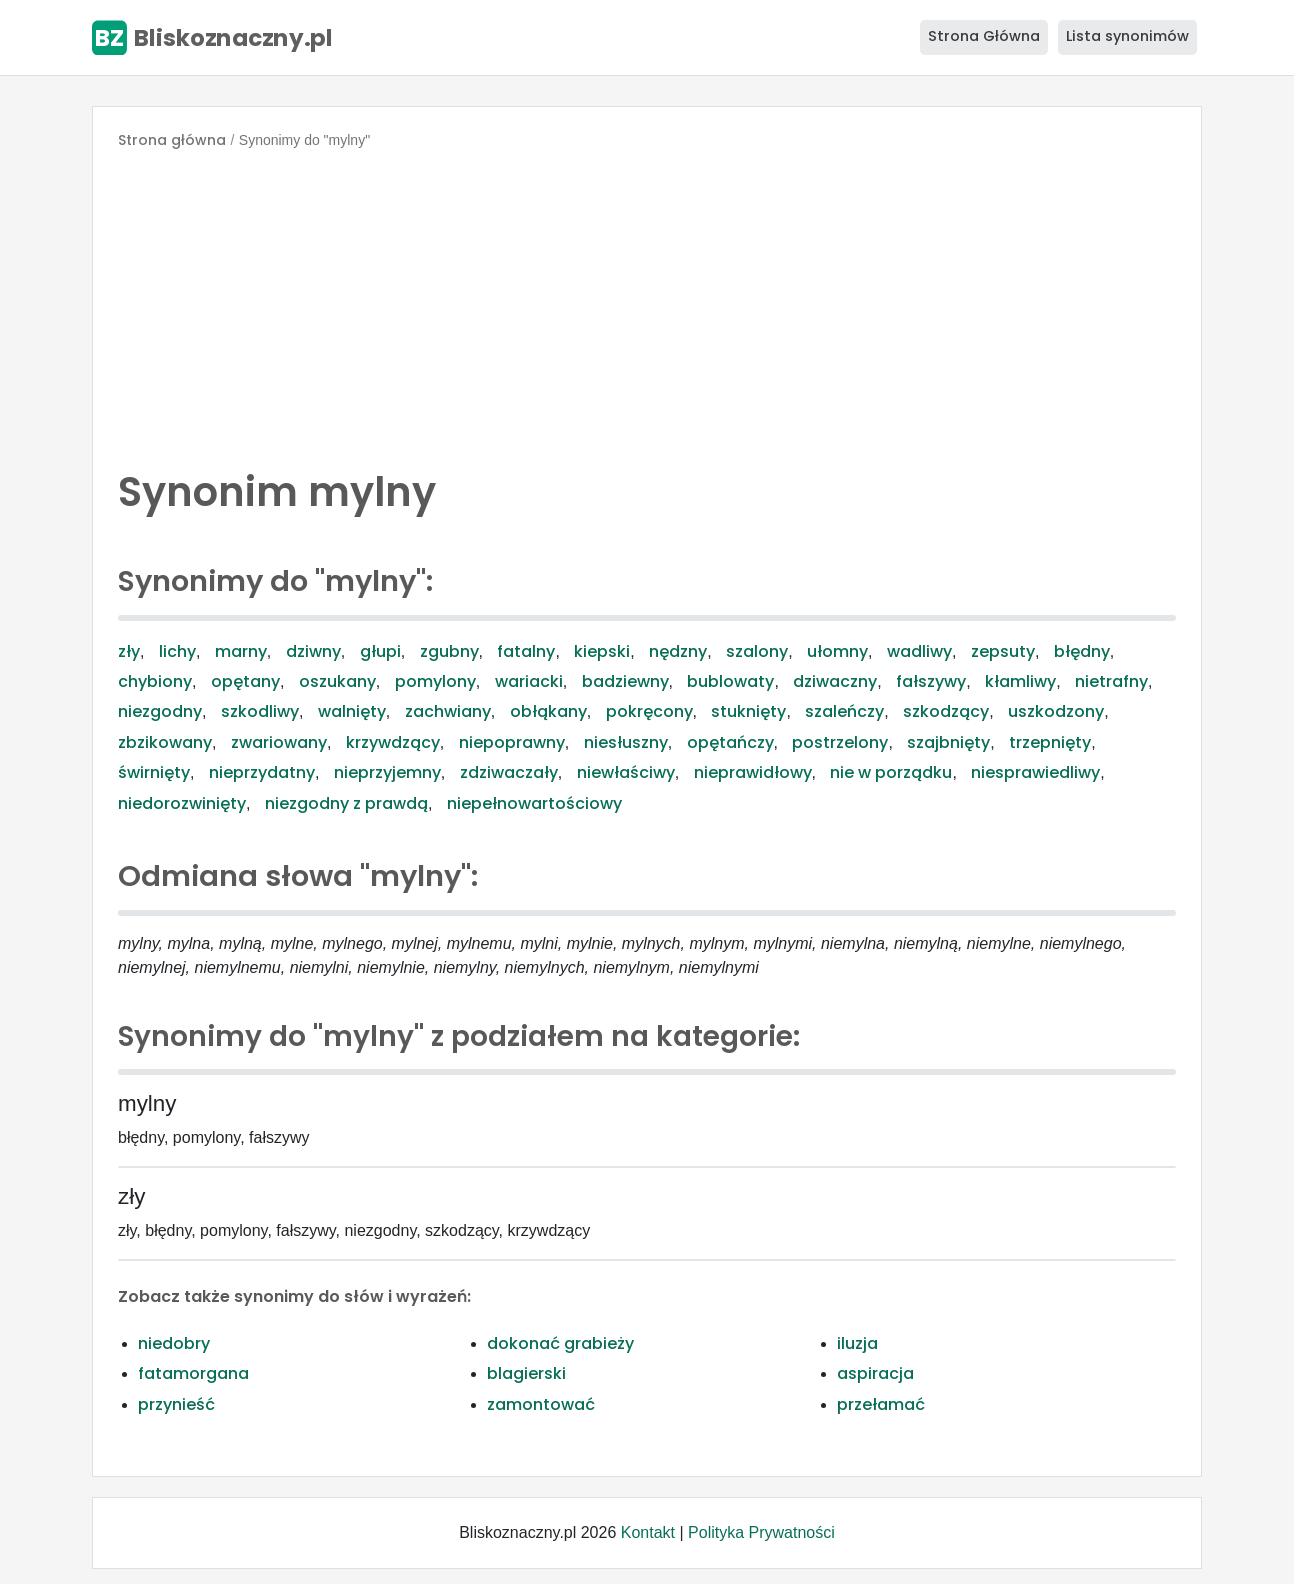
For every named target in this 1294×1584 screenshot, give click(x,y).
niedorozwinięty (182, 803)
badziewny (625, 681)
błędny (1082, 651)
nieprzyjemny (387, 772)
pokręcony (649, 711)
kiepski (602, 651)
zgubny (449, 651)
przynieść (176, 1404)
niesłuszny (626, 742)
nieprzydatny (262, 772)
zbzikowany (165, 742)
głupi (380, 651)
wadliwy (919, 651)
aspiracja (875, 1373)
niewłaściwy (626, 772)
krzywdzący (393, 742)
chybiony (155, 681)
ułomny (837, 651)
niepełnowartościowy (534, 803)
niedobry (174, 1343)
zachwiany (448, 711)
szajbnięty (948, 742)
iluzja (857, 1343)
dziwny (313, 651)
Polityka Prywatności (761, 1532)
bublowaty (730, 681)
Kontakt (648, 1532)
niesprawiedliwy (1035, 772)
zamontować (541, 1404)
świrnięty (154, 772)
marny (241, 651)
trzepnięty (1050, 742)
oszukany (337, 681)
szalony (757, 651)
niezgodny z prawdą (346, 803)
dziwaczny (835, 681)
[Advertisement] (647, 304)
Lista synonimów (1127, 36)
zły (129, 651)
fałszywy (931, 681)
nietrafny (1111, 681)
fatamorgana (193, 1373)
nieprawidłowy (753, 772)
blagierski (526, 1373)
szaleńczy (844, 711)
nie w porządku (891, 772)
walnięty (352, 711)
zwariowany (279, 742)
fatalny (526, 651)
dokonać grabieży (560, 1343)
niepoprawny (512, 742)
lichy (177, 651)
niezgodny (160, 711)
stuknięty (748, 711)
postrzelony (840, 742)
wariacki (529, 681)
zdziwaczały (509, 772)
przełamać (881, 1404)
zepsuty (1003, 651)
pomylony (435, 681)
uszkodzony (1056, 711)
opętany (245, 681)
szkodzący (946, 711)
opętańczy (730, 742)
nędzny (678, 651)
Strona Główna (984, 36)
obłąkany (548, 711)
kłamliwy (1020, 681)
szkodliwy (260, 711)
